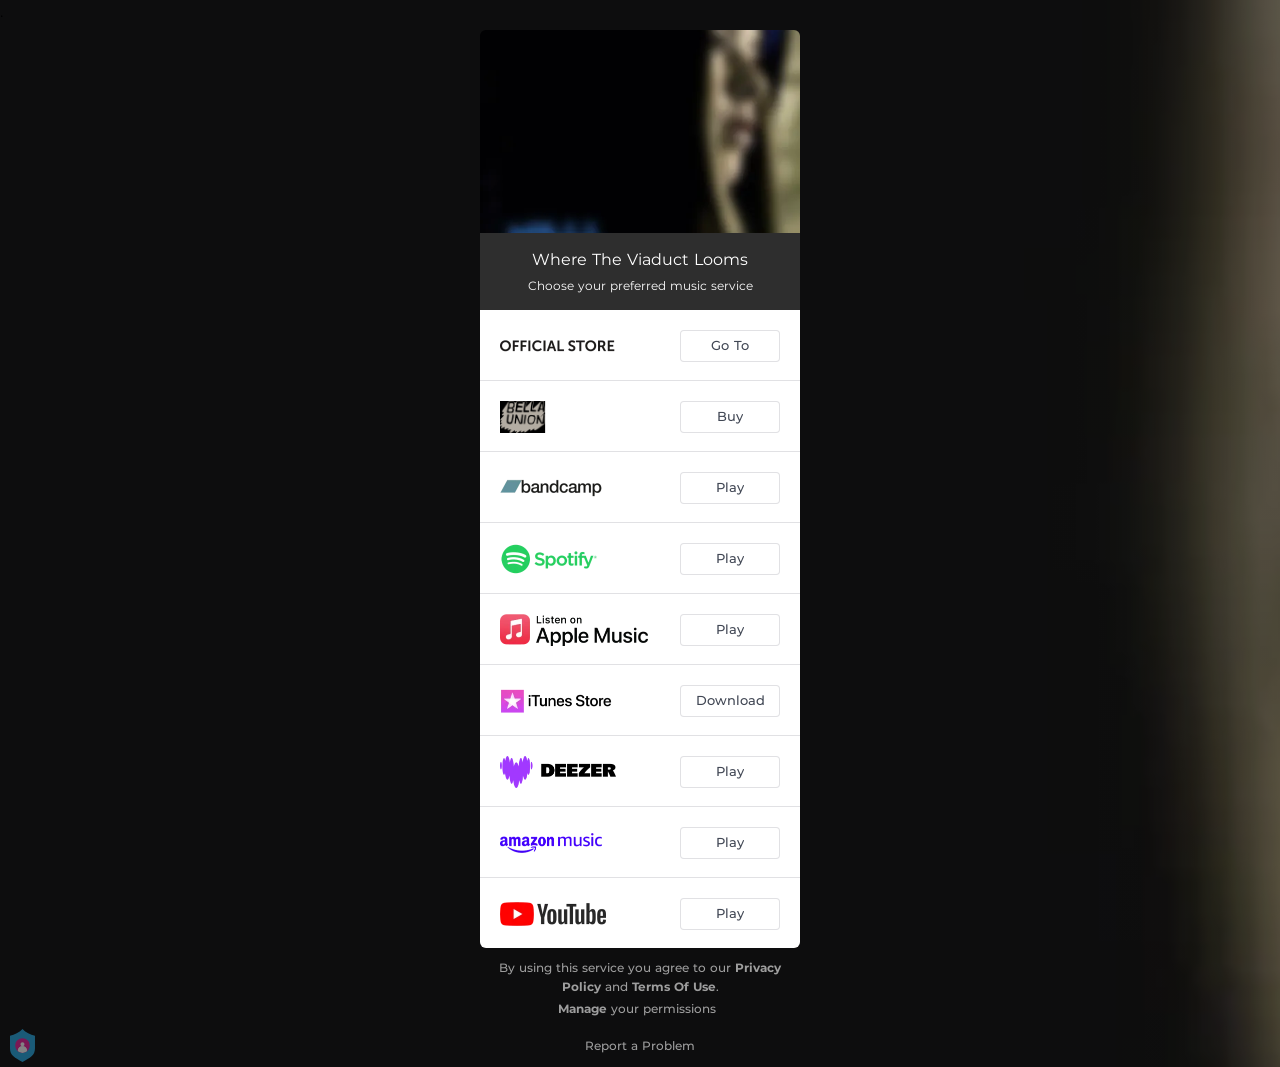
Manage (582, 1008)
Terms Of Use (674, 986)
